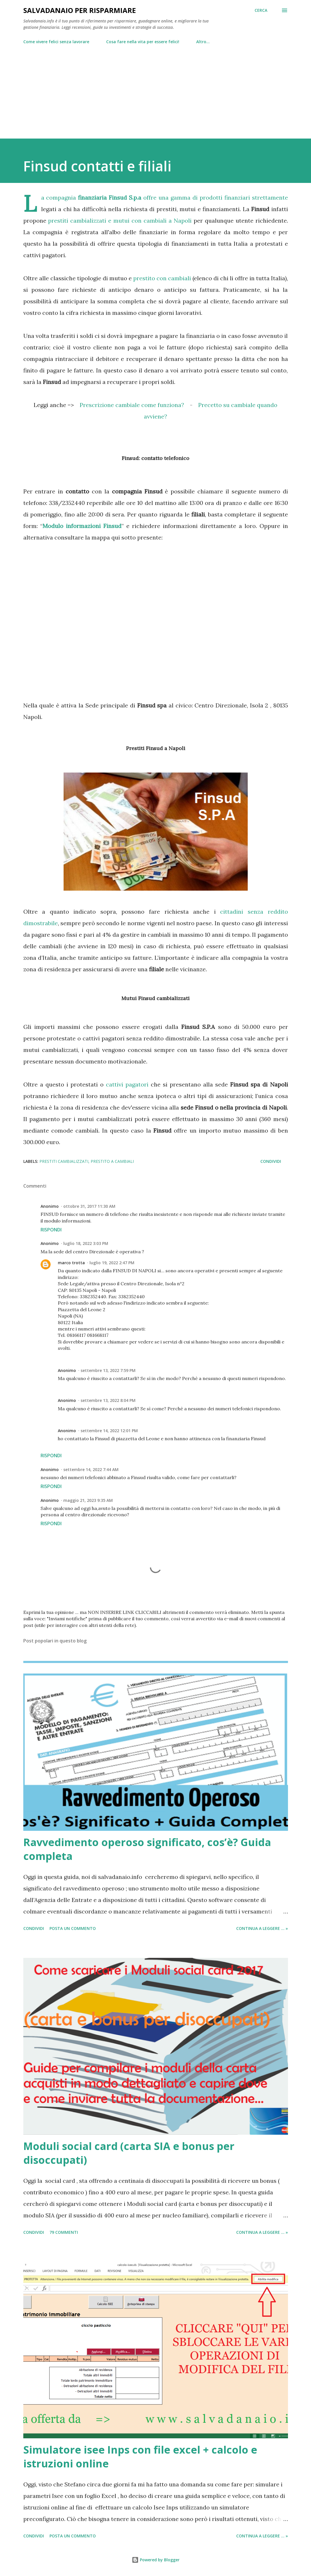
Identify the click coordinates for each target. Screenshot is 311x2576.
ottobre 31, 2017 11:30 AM (89, 1206)
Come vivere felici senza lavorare (56, 41)
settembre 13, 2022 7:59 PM (108, 1370)
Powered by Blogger (156, 2559)
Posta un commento (72, 1928)
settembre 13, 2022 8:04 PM (108, 1400)
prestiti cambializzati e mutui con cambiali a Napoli (119, 220)
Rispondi (51, 1230)
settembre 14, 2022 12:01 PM (109, 1430)
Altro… (203, 41)
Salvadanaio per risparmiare (79, 10)
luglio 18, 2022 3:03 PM (85, 1243)
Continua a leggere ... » (262, 1928)
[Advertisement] (155, 89)
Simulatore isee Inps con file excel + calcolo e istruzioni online (140, 2457)
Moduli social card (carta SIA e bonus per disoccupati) (128, 2153)
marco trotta (71, 1262)
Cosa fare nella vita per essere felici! (142, 41)
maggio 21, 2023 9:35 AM (88, 1500)
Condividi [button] (270, 1161)
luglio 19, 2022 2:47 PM (111, 1262)
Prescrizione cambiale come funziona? (132, 404)
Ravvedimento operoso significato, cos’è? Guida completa (147, 1849)
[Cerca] (261, 10)
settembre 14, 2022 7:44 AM (91, 1469)
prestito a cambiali (112, 1161)
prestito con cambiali (162, 278)
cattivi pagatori (127, 1084)
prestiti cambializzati (63, 1161)
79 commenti (63, 2232)
